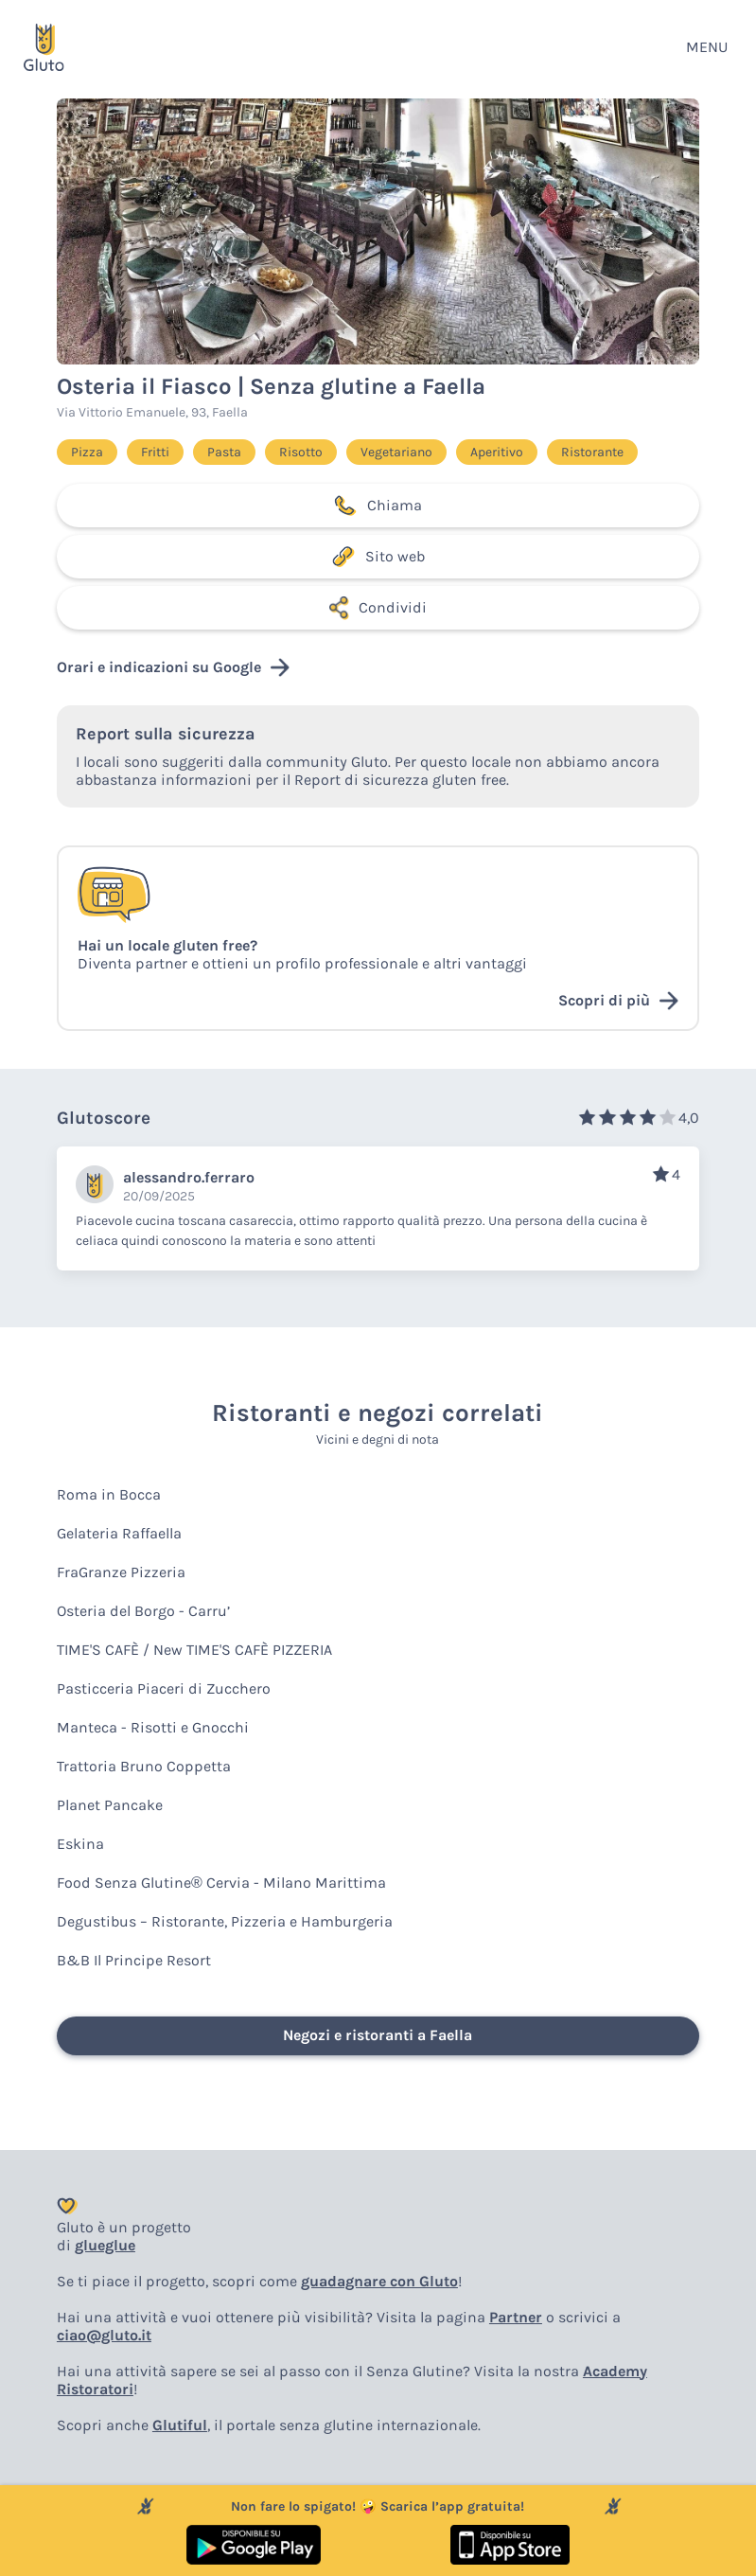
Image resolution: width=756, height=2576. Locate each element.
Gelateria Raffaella (119, 1533)
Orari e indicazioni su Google (173, 667)
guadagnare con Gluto (379, 2281)
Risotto (301, 452)
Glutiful (179, 2425)
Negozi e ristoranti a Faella (377, 2035)
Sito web (378, 556)
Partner (515, 2317)
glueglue (105, 2245)
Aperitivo (496, 452)
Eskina (80, 1844)
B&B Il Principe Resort (134, 1960)
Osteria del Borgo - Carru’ (143, 1611)
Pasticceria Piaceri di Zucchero (164, 1688)
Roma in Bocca (109, 1494)
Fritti (155, 452)
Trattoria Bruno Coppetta (144, 1766)
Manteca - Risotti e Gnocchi (153, 1727)
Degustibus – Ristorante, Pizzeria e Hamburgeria (225, 1921)
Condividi (378, 607)
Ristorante (592, 452)
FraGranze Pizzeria (121, 1572)
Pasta (224, 452)
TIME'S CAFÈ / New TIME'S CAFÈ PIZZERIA (194, 1650)
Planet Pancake (110, 1805)
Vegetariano (396, 452)
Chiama (377, 505)
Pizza (87, 452)
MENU (707, 47)
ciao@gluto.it (104, 2335)
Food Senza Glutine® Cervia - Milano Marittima (221, 1883)
